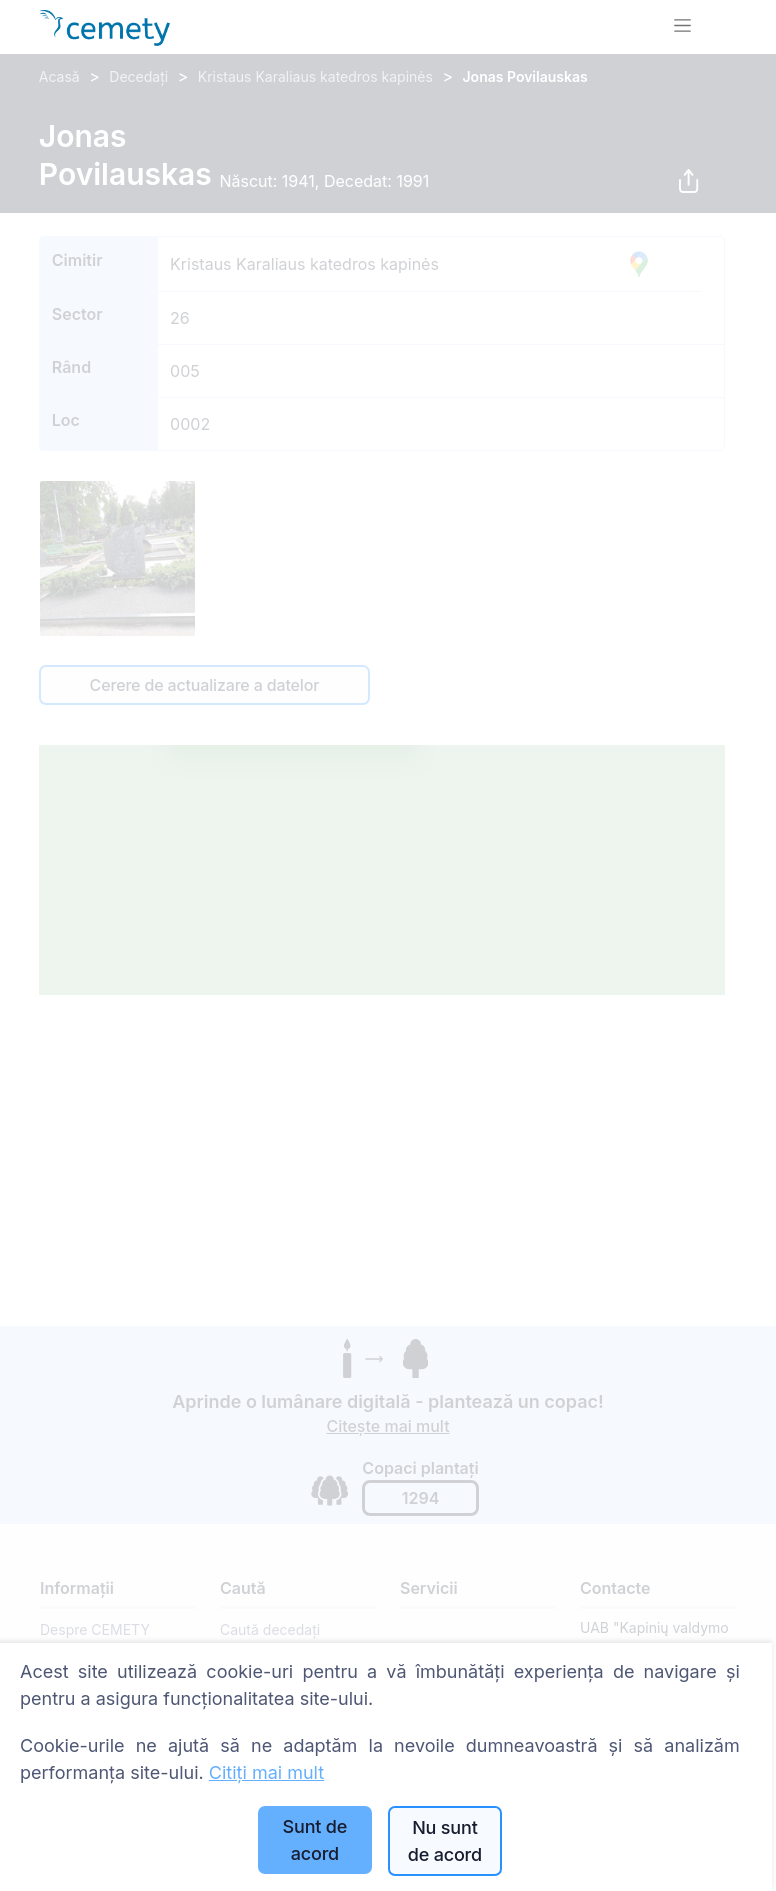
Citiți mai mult (266, 1772)
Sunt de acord (315, 1840)
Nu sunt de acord (445, 1841)
